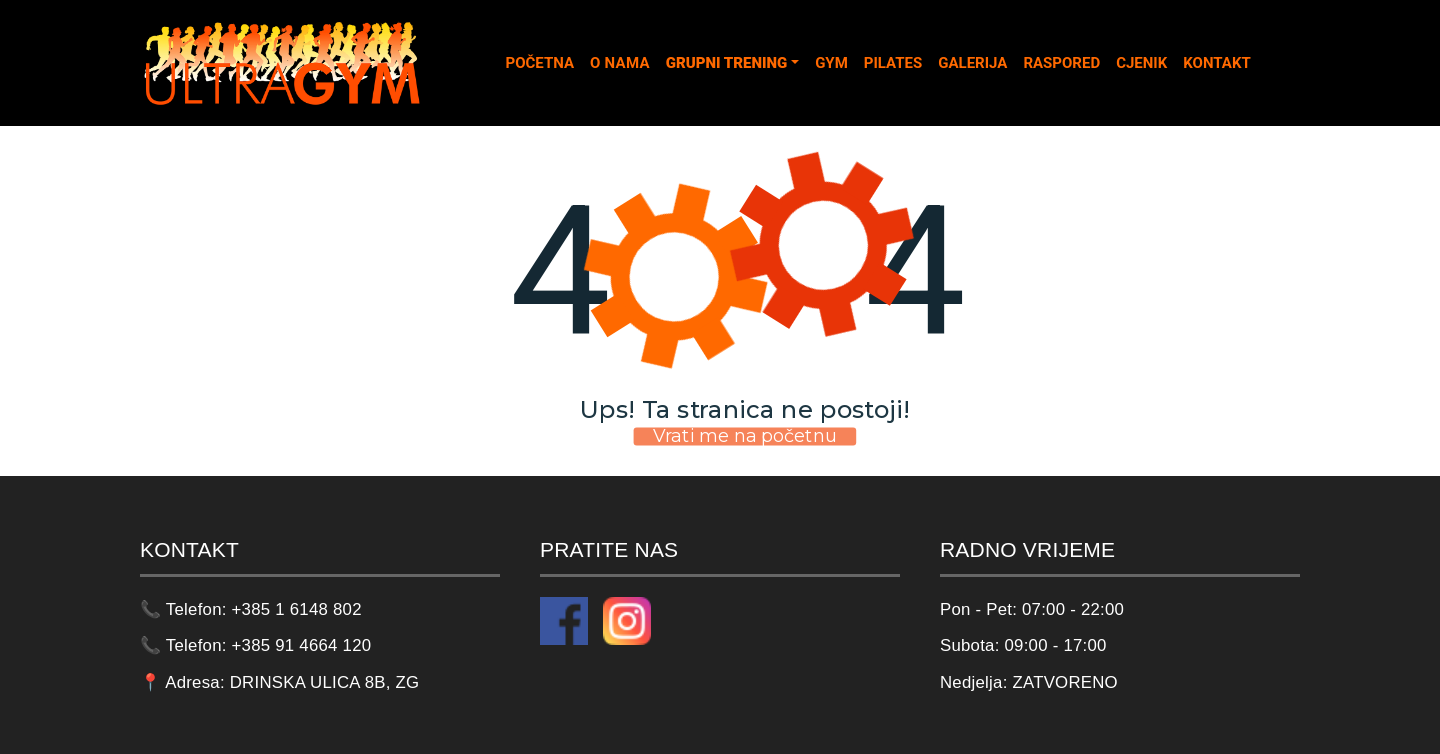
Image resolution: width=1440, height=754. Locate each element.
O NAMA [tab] (620, 63)
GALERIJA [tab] (972, 63)
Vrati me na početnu (745, 436)
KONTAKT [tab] (1216, 63)
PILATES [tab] (893, 63)
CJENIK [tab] (1141, 63)
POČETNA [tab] (540, 63)
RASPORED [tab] (1061, 63)
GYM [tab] (831, 63)
